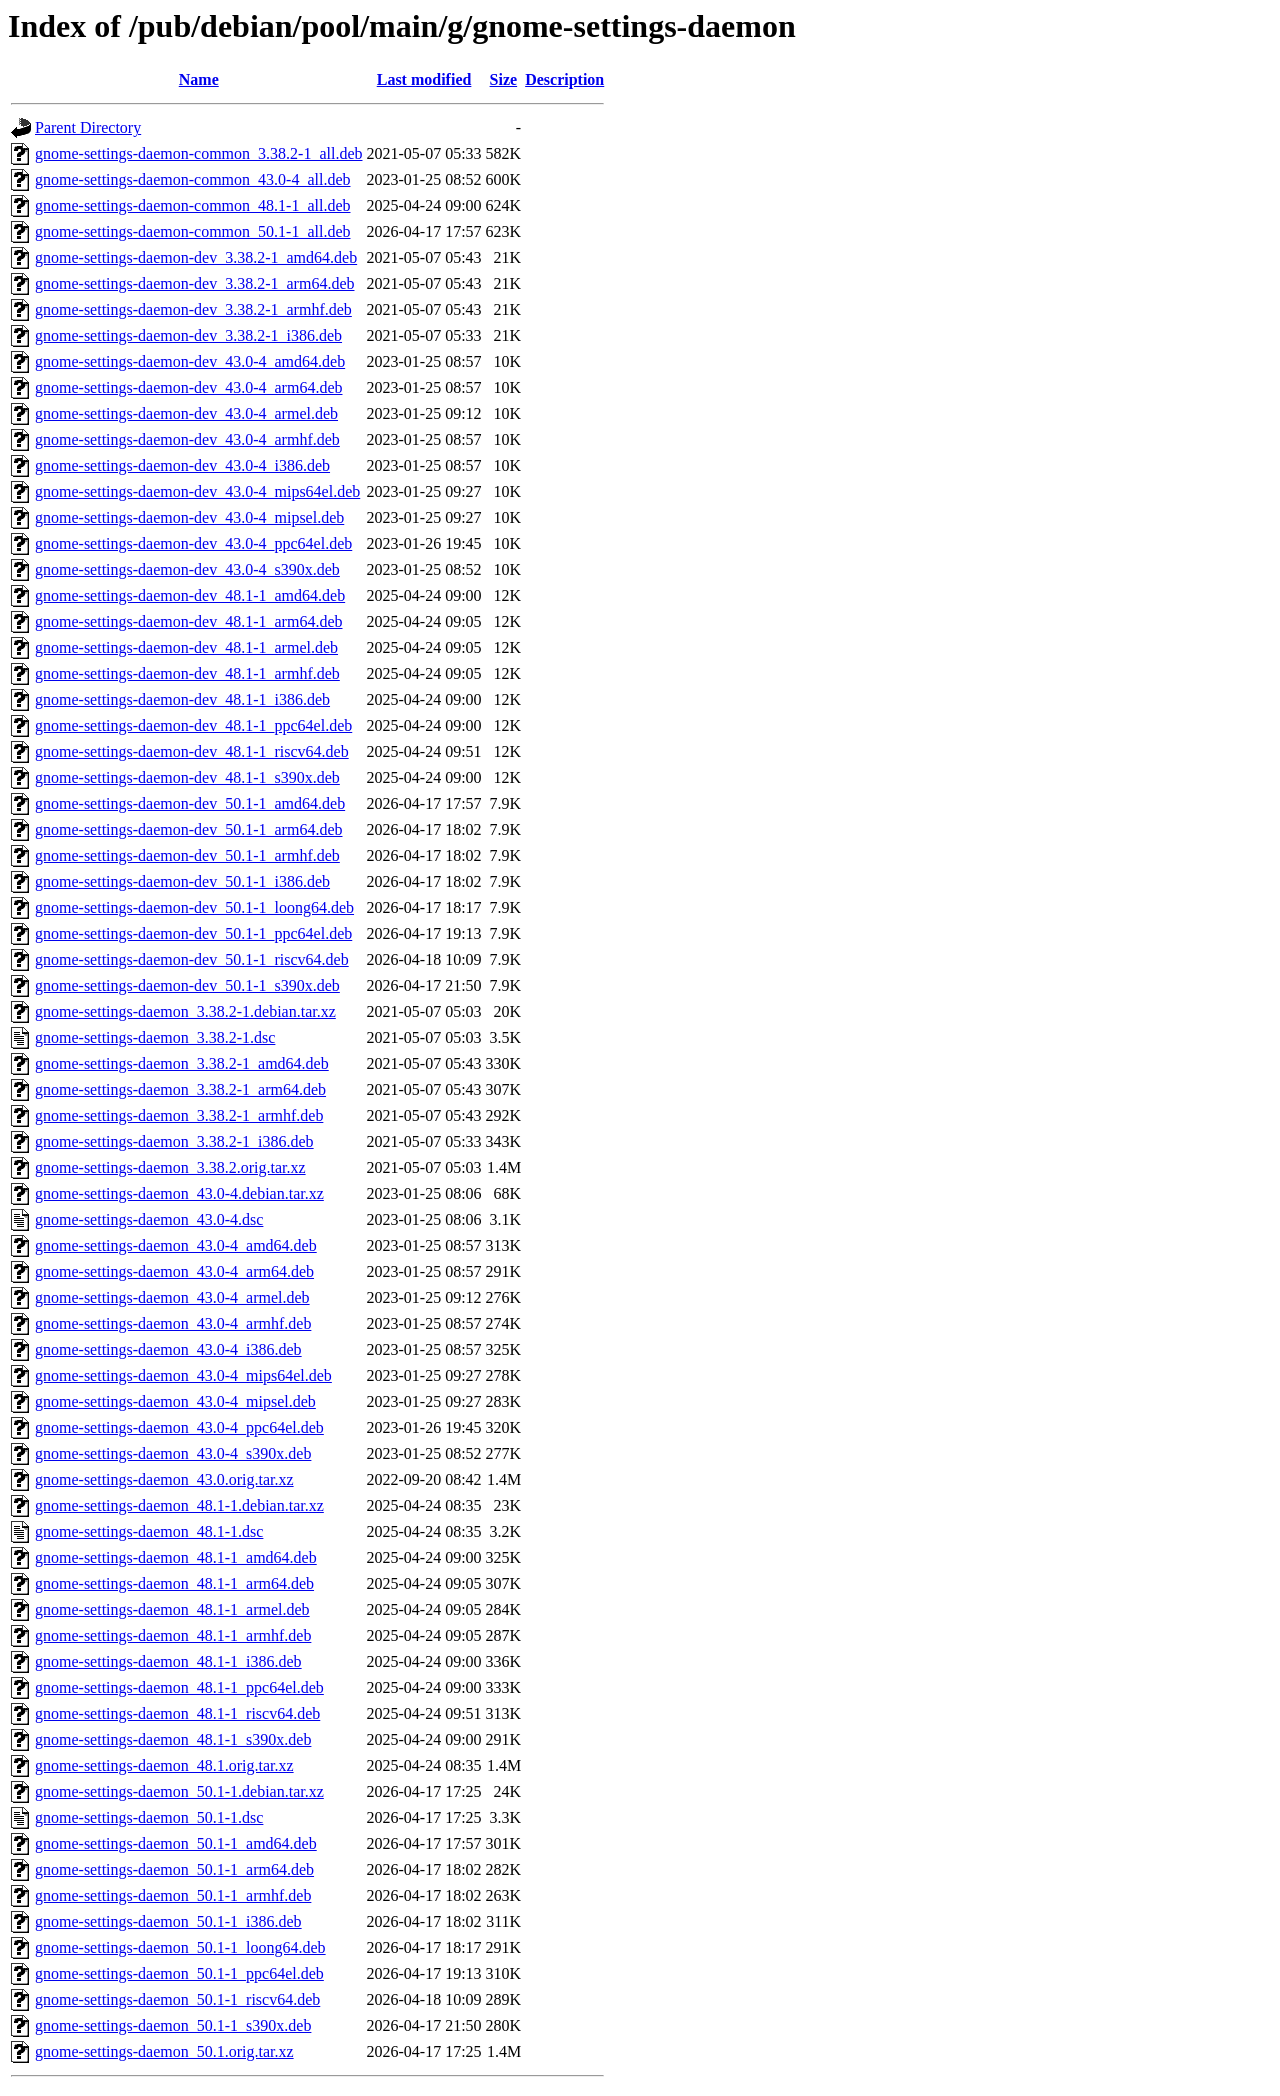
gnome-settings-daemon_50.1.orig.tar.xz (164, 2051)
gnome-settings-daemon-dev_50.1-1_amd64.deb (190, 803)
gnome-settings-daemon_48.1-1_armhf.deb (173, 1635)
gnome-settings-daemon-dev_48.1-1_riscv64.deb (192, 751)
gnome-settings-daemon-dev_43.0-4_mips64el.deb (197, 491)
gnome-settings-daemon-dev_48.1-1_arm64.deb (188, 621)
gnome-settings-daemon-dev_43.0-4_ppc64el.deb (193, 543)
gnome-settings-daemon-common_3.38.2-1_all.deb (198, 153)
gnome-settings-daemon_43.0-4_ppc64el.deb (179, 1427)
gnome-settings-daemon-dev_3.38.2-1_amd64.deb (196, 257)
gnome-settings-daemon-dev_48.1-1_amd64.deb (190, 595)
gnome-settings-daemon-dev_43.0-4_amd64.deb (190, 361)
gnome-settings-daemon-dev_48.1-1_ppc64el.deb (193, 725)
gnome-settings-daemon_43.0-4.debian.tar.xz (179, 1193)
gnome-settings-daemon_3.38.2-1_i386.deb (174, 1141)
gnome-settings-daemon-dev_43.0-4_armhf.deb (187, 439)
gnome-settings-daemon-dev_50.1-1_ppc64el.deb (193, 933)
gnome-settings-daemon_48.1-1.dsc (149, 1531)
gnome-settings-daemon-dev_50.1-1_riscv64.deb (192, 959)
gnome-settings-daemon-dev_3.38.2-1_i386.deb (188, 335)
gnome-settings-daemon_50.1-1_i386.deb (168, 1921)
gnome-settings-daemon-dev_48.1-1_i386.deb (182, 699)
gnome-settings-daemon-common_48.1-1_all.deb (192, 205)
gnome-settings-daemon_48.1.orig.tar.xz (164, 1765)
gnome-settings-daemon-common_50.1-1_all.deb (192, 231)
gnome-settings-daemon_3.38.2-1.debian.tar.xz (185, 1011)
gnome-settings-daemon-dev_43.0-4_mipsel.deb (189, 517)
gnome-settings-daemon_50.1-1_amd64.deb (176, 1843)
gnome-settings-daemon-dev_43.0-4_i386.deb (182, 465)
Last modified (424, 79)
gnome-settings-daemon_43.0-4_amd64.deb (176, 1245)
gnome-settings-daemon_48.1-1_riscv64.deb (177, 1713)
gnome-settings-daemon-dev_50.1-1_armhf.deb (187, 855)
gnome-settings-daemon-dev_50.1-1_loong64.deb (194, 907)
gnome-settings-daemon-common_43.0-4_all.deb (192, 179)
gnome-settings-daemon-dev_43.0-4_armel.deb (186, 413)
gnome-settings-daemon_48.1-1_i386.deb (168, 1661)
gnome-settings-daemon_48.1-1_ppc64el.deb (179, 1687)
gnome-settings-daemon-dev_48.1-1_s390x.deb (187, 777)
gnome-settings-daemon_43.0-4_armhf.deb (173, 1323)
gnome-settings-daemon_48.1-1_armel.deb (172, 1609)
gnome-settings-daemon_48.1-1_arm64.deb (174, 1583)
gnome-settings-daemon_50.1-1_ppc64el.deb (179, 1973)
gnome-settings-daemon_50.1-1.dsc (149, 1817)
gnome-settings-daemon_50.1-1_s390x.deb (173, 2025)
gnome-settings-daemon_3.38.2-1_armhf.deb (179, 1115)
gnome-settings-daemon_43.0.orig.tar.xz (164, 1479)
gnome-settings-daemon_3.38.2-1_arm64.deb (180, 1089)
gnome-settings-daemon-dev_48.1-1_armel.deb (186, 647)
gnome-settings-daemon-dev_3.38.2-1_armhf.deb (193, 309)
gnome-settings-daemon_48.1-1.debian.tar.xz (179, 1505)
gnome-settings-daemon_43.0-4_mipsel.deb (175, 1401)
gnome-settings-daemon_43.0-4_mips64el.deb (183, 1375)
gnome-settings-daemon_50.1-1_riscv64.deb (177, 1999)
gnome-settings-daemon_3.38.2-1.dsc (155, 1037)
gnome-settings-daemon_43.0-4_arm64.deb (174, 1271)
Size (504, 79)
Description (564, 79)
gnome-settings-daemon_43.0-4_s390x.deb (173, 1453)
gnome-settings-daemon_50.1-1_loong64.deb (180, 1947)
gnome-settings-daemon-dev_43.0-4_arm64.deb (188, 387)
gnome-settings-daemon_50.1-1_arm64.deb (174, 1869)
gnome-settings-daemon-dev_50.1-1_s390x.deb (187, 985)
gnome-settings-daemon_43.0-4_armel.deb (172, 1297)
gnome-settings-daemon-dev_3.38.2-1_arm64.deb (194, 283)
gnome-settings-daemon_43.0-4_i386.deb (168, 1349)
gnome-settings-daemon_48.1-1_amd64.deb (176, 1557)
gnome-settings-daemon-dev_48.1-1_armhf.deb (187, 673)
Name (199, 79)
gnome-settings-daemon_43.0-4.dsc (149, 1219)
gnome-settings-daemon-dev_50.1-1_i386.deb (182, 881)
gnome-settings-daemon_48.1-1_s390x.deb (173, 1739)
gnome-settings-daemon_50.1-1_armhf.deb (173, 1895)
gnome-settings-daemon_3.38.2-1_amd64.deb (182, 1063)
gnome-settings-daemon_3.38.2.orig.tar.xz (170, 1167)
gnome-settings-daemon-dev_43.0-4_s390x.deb (187, 569)
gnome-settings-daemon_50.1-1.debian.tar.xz (179, 1791)
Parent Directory (88, 127)
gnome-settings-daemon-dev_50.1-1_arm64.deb (188, 829)
